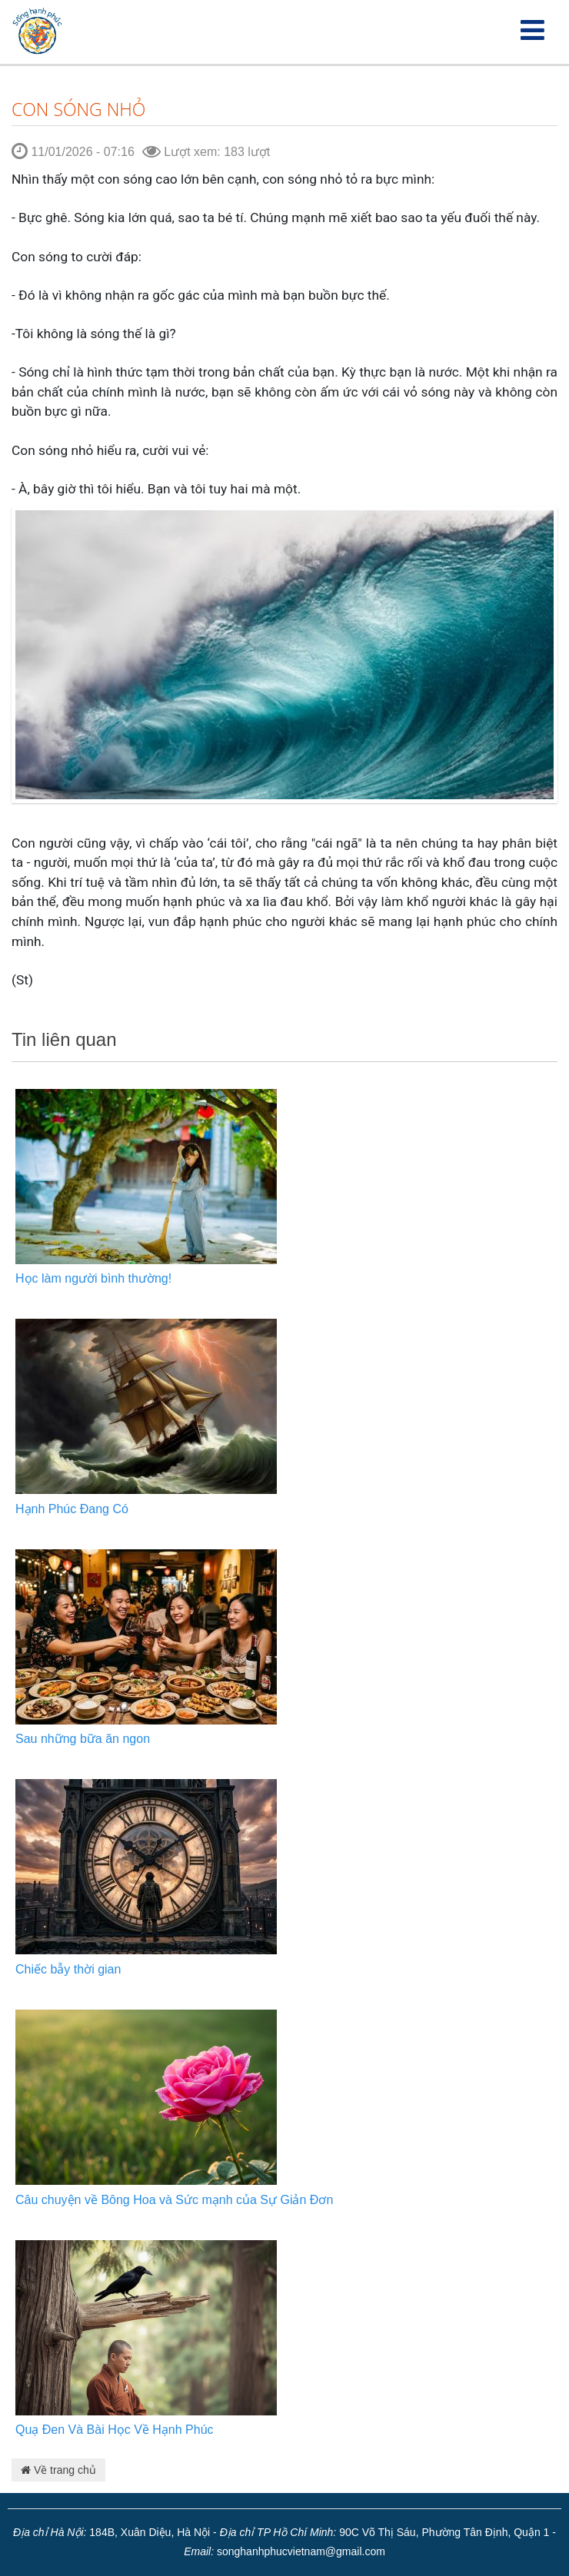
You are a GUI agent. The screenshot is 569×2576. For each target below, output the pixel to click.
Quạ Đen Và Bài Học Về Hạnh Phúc (114, 2429)
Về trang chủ (58, 2470)
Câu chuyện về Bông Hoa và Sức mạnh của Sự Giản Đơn (174, 2199)
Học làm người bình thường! (93, 1278)
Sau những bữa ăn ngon (82, 1738)
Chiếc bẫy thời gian (68, 1969)
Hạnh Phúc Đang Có (71, 1508)
